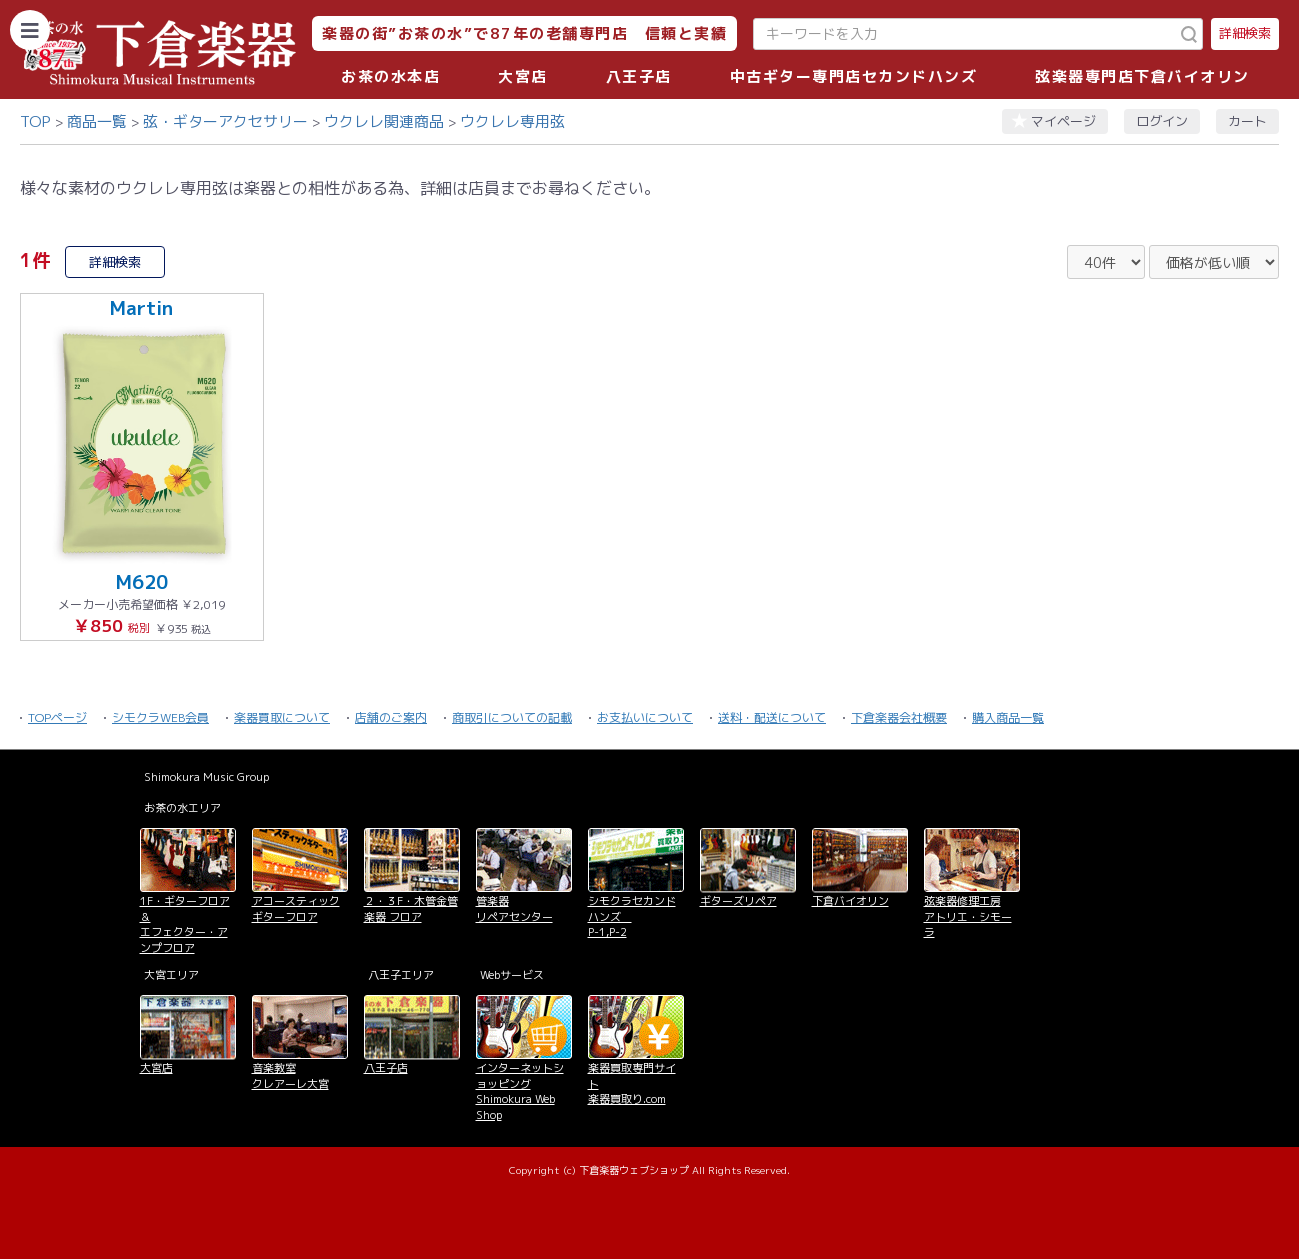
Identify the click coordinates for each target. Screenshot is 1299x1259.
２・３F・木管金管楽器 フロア (411, 908)
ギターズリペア (738, 901)
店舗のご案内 (391, 717)
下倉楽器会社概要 (899, 717)
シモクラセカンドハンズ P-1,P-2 (632, 916)
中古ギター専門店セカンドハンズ (854, 76)
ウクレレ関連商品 (384, 121)
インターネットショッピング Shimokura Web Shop (520, 1091)
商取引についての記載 (512, 717)
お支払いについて (645, 717)
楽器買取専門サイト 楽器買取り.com (632, 1083)
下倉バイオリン (850, 901)
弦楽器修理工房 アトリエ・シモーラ (968, 916)
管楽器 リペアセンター (514, 908)
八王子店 (639, 76)
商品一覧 (97, 121)
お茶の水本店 (390, 76)
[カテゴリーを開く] (30, 30)
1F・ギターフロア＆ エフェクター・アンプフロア (185, 924)
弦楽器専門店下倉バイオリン (1142, 76)
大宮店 (523, 76)
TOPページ (57, 717)
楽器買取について (282, 717)
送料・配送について (772, 717)
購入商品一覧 (1008, 717)
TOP (35, 121)
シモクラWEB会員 (160, 717)
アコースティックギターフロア (296, 908)
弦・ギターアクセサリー (225, 121)
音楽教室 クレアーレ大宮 (290, 1075)
